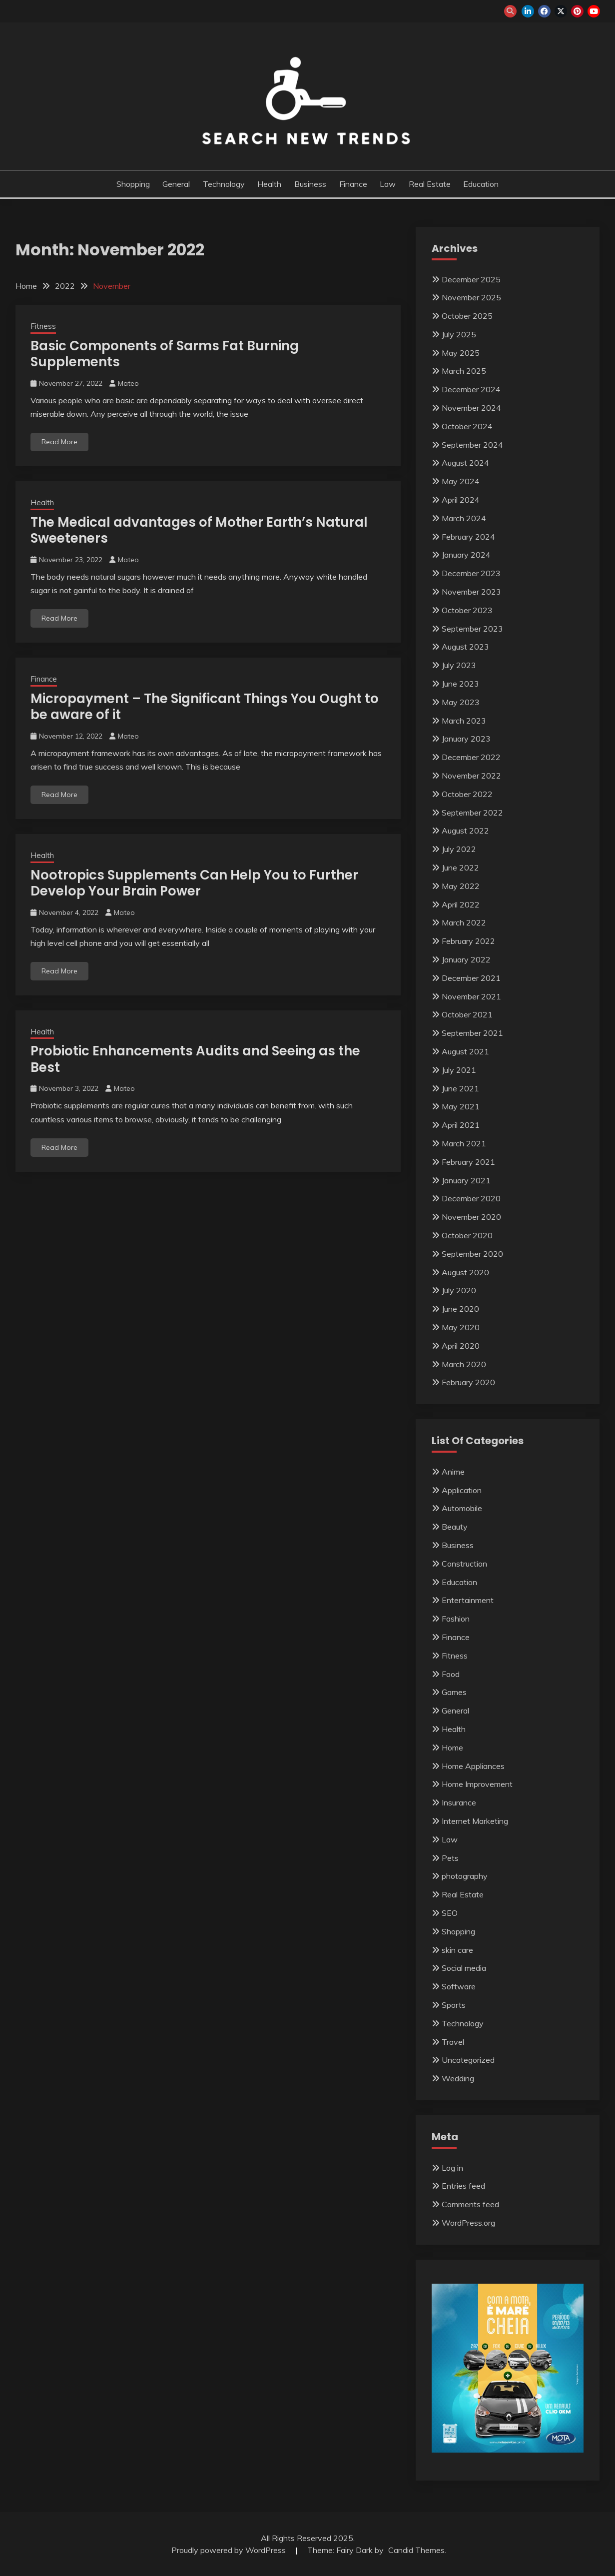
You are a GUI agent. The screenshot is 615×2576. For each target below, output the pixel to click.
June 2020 (460, 1309)
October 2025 (467, 316)
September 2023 (472, 629)
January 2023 (466, 739)
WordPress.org (468, 2223)
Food (451, 1674)
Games (454, 1692)
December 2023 (471, 573)
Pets (450, 1858)
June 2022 (460, 867)
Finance (353, 184)
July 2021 (459, 1070)
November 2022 (471, 776)
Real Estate (430, 184)
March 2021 (464, 1143)
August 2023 (465, 647)
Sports (454, 2005)
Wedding (458, 2078)
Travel (453, 2042)
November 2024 (471, 408)
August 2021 (465, 1051)
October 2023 (467, 610)
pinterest (577, 11)
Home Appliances (473, 1766)
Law (388, 184)
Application (462, 1490)
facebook (544, 11)
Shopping (133, 184)
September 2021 (472, 1033)
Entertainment (468, 1600)
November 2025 (471, 297)
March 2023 (464, 721)
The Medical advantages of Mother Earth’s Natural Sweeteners (199, 530)
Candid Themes (416, 2550)
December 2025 (471, 279)
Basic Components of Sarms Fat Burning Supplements (164, 354)
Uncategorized (468, 2060)
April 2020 (461, 1346)
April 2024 (461, 500)
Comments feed (470, 2204)
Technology (224, 184)
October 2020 (467, 1235)
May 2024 (461, 481)
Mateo (128, 383)
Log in (452, 2168)
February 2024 (468, 537)
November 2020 (471, 1217)
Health (269, 184)
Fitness (43, 326)
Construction (464, 1564)
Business (310, 184)
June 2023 (460, 684)
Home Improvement (477, 1784)
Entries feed (463, 2186)
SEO (450, 1913)
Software (459, 1986)
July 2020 (459, 1290)
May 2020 (461, 1327)
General (176, 184)
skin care (457, 1950)
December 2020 (471, 1198)
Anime (453, 1472)
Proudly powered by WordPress (229, 2550)
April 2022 (461, 904)
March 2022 (464, 922)
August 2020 (465, 1272)
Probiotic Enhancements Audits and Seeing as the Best (195, 1059)
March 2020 (464, 1364)
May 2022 (461, 886)
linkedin (528, 11)
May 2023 (461, 702)
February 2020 (468, 1382)
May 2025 (461, 353)
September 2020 (472, 1254)
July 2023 (459, 665)
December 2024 (471, 389)
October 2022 (467, 794)
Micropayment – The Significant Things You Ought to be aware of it (204, 707)
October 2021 (467, 1014)
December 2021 (471, 978)
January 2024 (466, 555)
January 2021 (466, 1180)
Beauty (455, 1527)
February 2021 (468, 1162)
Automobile (462, 1508)
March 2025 (464, 371)
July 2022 (459, 849)
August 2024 (465, 463)
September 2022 (472, 813)
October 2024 (467, 426)
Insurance (459, 1802)
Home (452, 1747)
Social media (464, 1968)
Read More (59, 441)
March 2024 (464, 518)
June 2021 (460, 1088)
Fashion (456, 1619)
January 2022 (466, 959)
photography (465, 1876)
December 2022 (471, 757)
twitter (561, 11)
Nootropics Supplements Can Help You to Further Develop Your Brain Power (194, 883)
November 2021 (471, 996)
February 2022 (468, 941)
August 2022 (465, 831)
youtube (594, 11)
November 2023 (471, 592)
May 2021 (461, 1106)
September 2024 (472, 445)
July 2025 (459, 334)
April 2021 (461, 1125)
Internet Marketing (475, 1821)
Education (481, 184)
